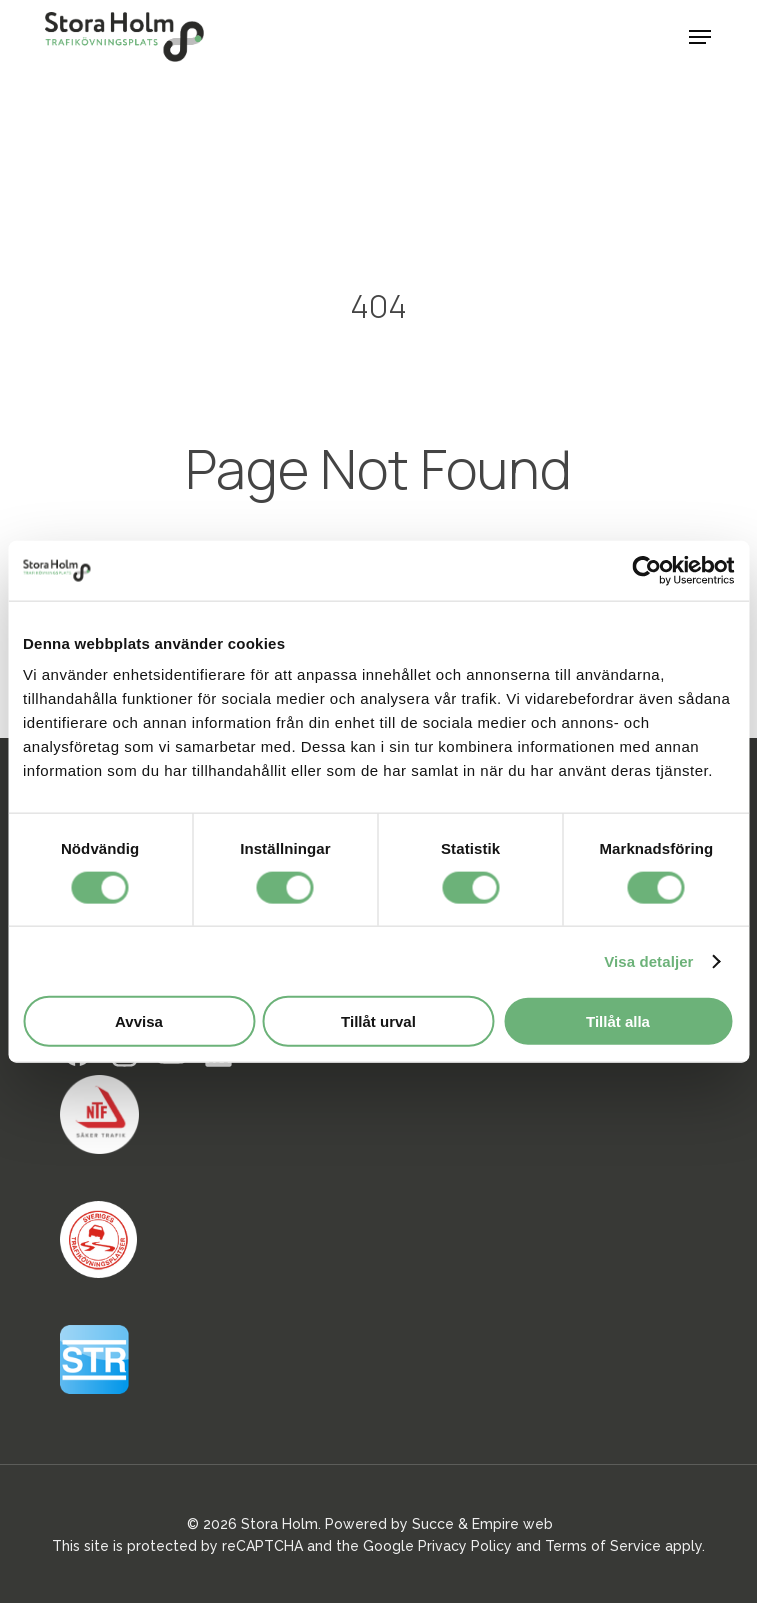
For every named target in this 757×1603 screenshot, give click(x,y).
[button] (700, 37)
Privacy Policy (465, 1546)
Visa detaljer (648, 960)
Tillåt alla (618, 1021)
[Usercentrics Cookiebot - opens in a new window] (646, 570)
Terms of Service (603, 1546)
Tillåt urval (378, 1021)
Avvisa (139, 1021)
